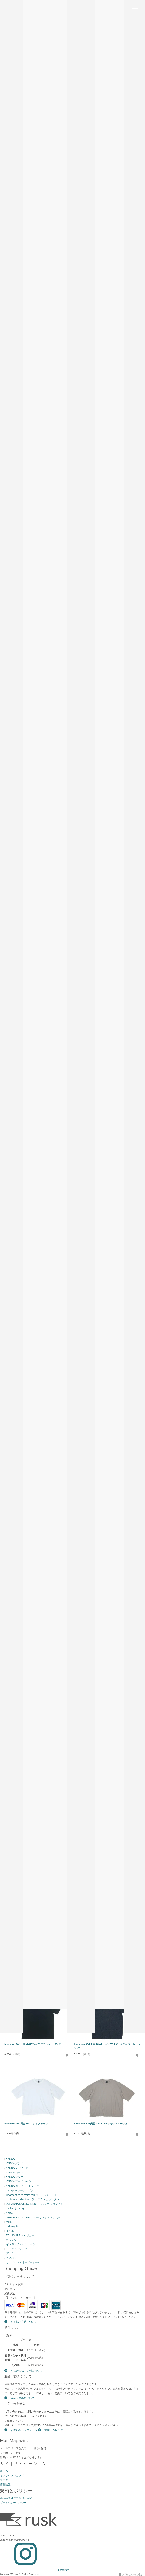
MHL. (9, 2221)
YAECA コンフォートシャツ (22, 2185)
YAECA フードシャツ (18, 2181)
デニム (10, 2253)
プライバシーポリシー (13, 2502)
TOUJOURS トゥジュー (20, 2235)
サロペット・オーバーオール (23, 2262)
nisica (9, 2212)
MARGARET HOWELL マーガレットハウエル (33, 2217)
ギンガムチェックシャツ (20, 2244)
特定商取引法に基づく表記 (16, 2498)
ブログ (4, 2479)
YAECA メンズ (14, 2163)
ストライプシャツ (16, 2248)
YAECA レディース (17, 2167)
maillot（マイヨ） (16, 2208)
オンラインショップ (12, 2475)
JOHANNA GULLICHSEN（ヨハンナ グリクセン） (36, 2203)
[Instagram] (34, 2569)
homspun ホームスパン (19, 2190)
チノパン (11, 2257)
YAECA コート (14, 2172)
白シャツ (11, 2239)
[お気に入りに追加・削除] (67, 2055)
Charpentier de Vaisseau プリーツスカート (31, 2194)
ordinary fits (13, 2226)
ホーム (4, 2470)
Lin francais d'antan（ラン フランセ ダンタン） (34, 2199)
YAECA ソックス (16, 2176)
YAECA (10, 2158)
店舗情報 (5, 2484)
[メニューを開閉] (135, 6)
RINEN (10, 2230)
